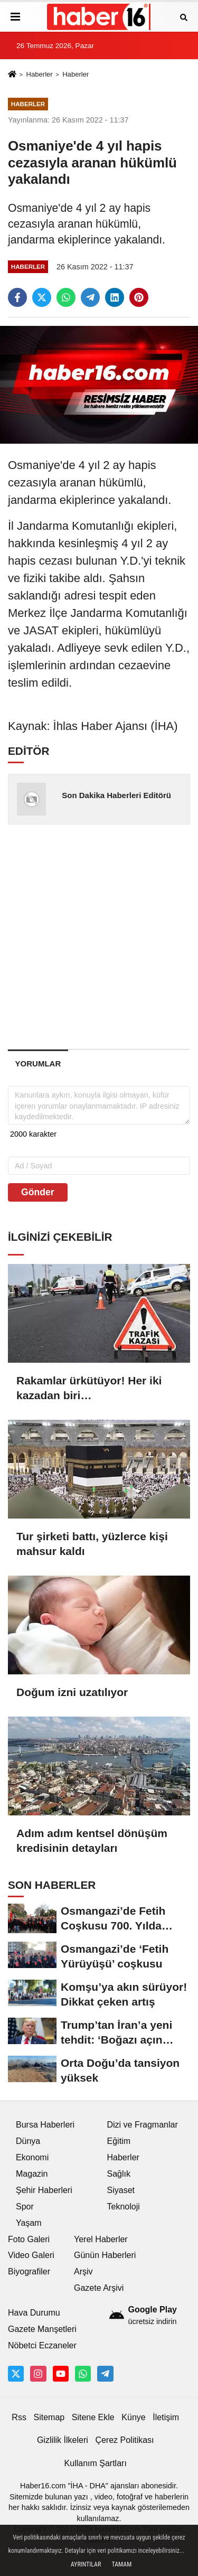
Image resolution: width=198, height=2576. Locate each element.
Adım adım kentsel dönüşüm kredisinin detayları (91, 1840)
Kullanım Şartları (95, 2463)
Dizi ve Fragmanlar (142, 2124)
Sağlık (118, 2173)
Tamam (121, 2564)
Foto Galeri (29, 2239)
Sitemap (48, 2417)
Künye (133, 2417)
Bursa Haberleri (45, 2124)
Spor (25, 2206)
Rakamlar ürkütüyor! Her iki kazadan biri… (89, 1387)
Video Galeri (31, 2255)
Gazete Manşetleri (42, 2329)
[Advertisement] (99, 936)
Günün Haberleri (105, 2255)
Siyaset (121, 2190)
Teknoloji (123, 2206)
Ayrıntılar (86, 2564)
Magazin (32, 2173)
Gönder (37, 1192)
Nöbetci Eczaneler (42, 2345)
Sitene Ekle (93, 2417)
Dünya (28, 2141)
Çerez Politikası (124, 2440)
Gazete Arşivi (99, 2287)
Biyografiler (29, 2271)
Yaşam (29, 2222)
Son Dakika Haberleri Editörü (116, 795)
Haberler (39, 74)
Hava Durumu (34, 2312)
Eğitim (118, 2141)
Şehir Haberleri (44, 2190)
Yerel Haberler (101, 2239)
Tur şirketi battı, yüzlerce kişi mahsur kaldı (92, 1543)
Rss (19, 2417)
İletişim (166, 2417)
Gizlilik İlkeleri (62, 2440)
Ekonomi (32, 2157)
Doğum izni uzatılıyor (72, 1692)
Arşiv (83, 2271)
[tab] (38, 1064)
